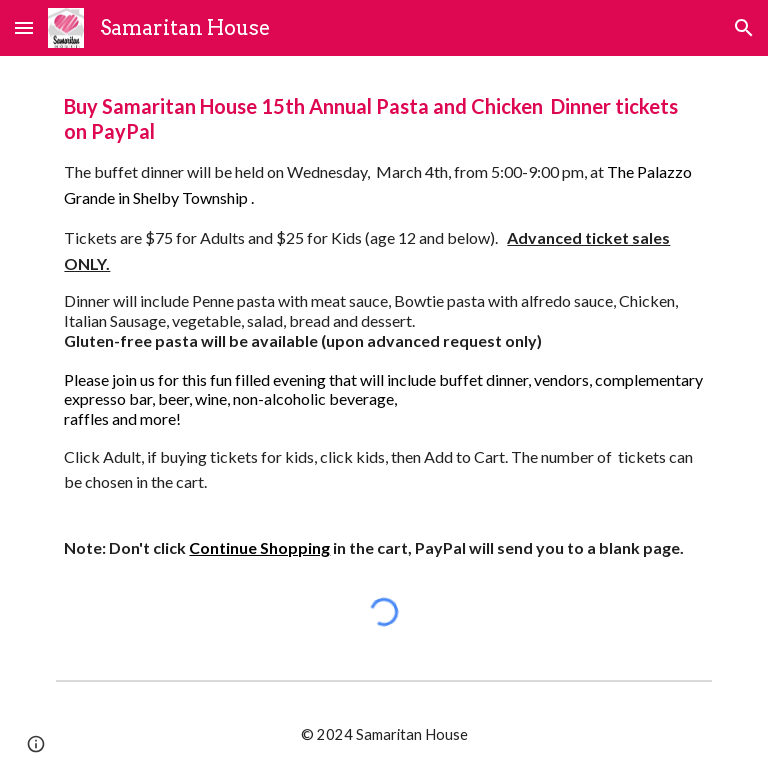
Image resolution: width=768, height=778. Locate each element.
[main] (383, 327)
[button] (24, 27)
